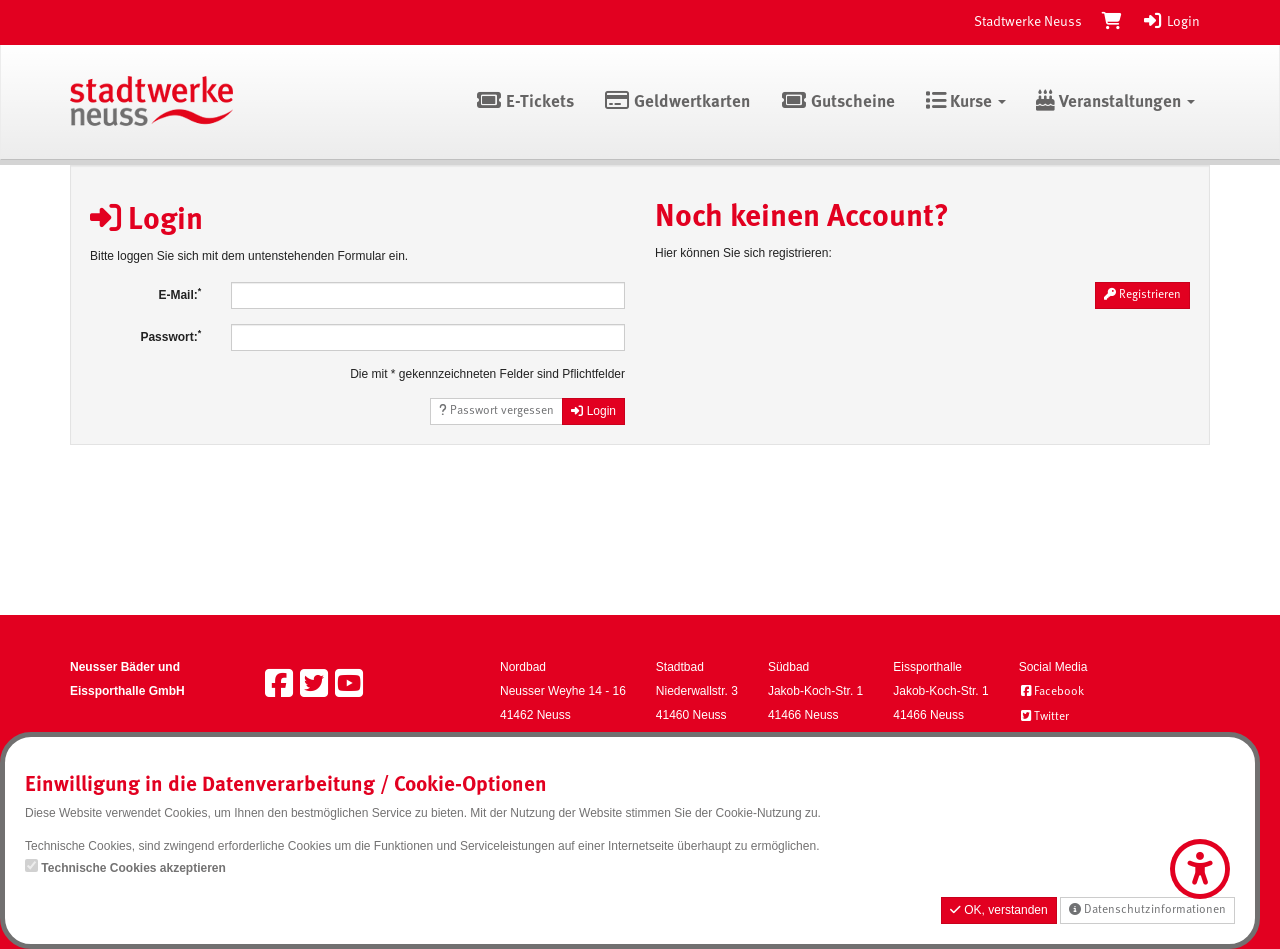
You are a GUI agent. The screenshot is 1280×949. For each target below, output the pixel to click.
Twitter (1044, 717)
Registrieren (1142, 294)
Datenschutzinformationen (1147, 909)
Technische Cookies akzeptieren (133, 868)
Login (1171, 22)
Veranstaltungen (1115, 102)
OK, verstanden (999, 910)
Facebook (1051, 692)
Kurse (965, 102)
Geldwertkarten (677, 102)
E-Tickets (524, 102)
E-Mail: (179, 294)
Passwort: (170, 336)
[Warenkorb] (1112, 22)
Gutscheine (837, 102)
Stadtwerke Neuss (1028, 22)
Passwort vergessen (496, 410)
